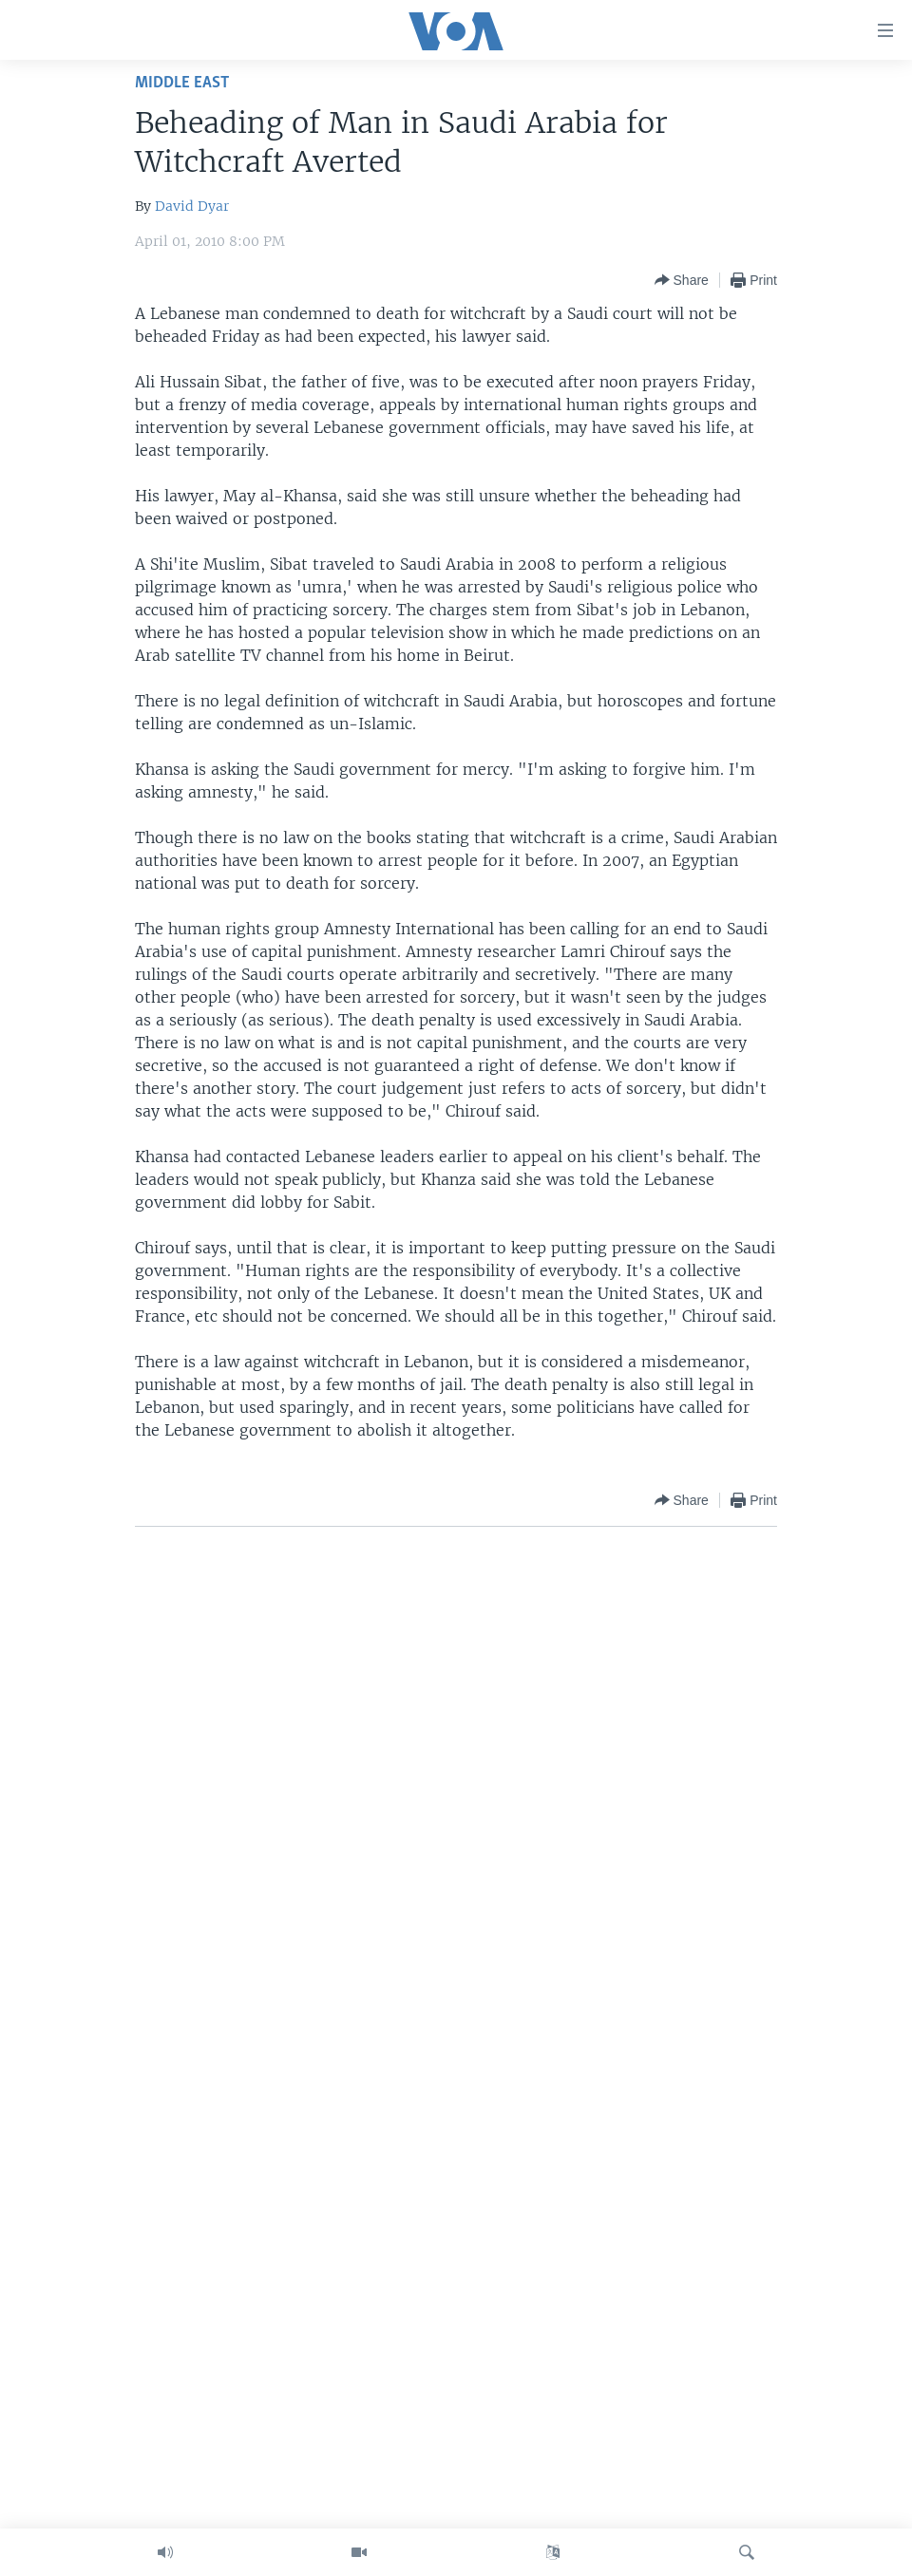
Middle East (182, 83)
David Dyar (192, 206)
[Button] (682, 280)
